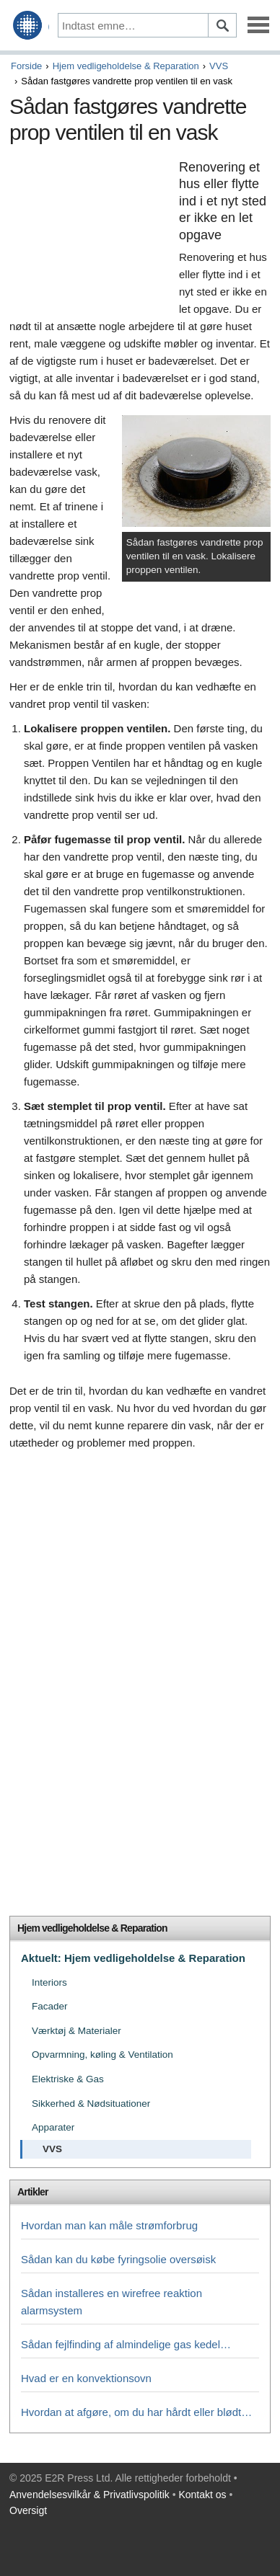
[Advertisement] (90, 234)
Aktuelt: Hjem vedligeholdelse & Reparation (133, 1958)
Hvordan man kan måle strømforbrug (109, 2225)
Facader (50, 2006)
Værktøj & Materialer (76, 2030)
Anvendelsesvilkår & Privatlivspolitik (89, 2494)
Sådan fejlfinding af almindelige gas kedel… (126, 2344)
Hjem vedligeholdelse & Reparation (126, 66)
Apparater (53, 2127)
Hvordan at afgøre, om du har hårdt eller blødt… (136, 2412)
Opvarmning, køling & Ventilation (102, 2054)
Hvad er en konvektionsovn (86, 2378)
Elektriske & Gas (68, 2079)
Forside (26, 66)
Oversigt (28, 2510)
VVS (218, 66)
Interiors (49, 1982)
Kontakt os (202, 2494)
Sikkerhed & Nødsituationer (91, 2103)
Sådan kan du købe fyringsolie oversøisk (118, 2259)
